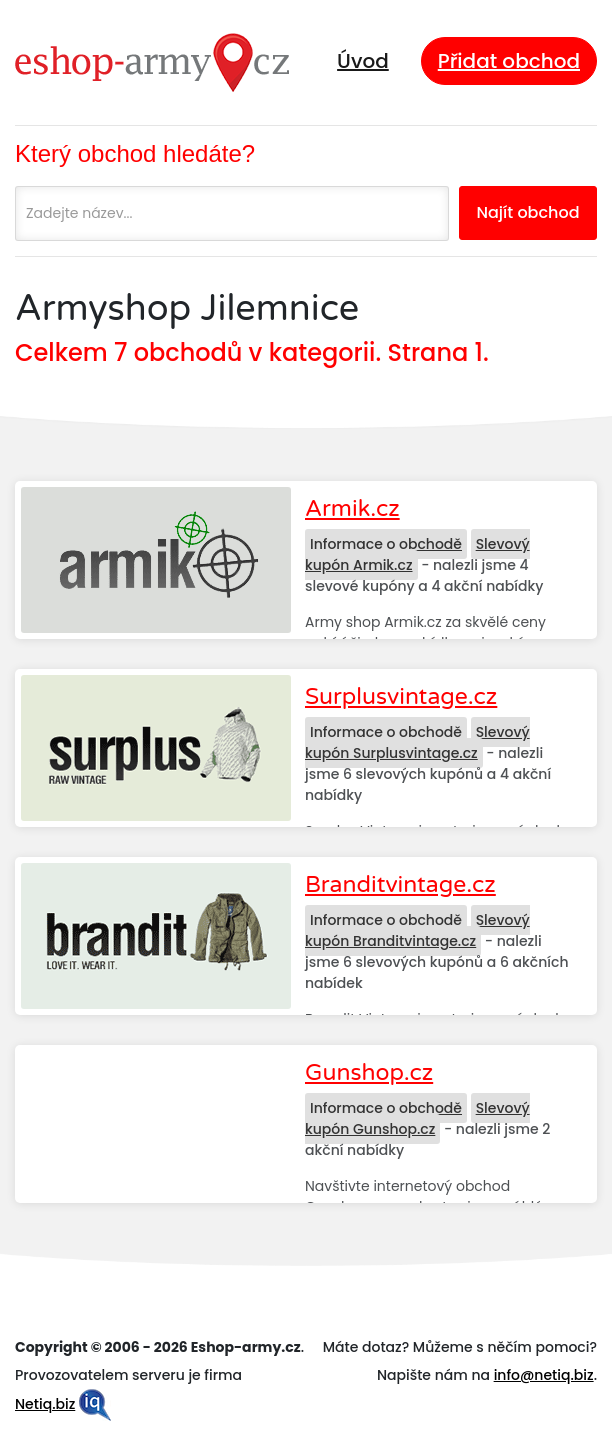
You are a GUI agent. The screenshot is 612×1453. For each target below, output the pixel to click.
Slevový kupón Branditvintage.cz (417, 930)
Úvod (363, 61)
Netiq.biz (45, 1404)
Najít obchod (527, 212)
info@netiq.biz (544, 1375)
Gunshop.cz (369, 1073)
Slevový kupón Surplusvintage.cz (417, 742)
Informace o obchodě (386, 544)
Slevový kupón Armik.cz (417, 554)
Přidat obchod (509, 61)
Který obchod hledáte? (135, 153)
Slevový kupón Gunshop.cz (417, 1118)
